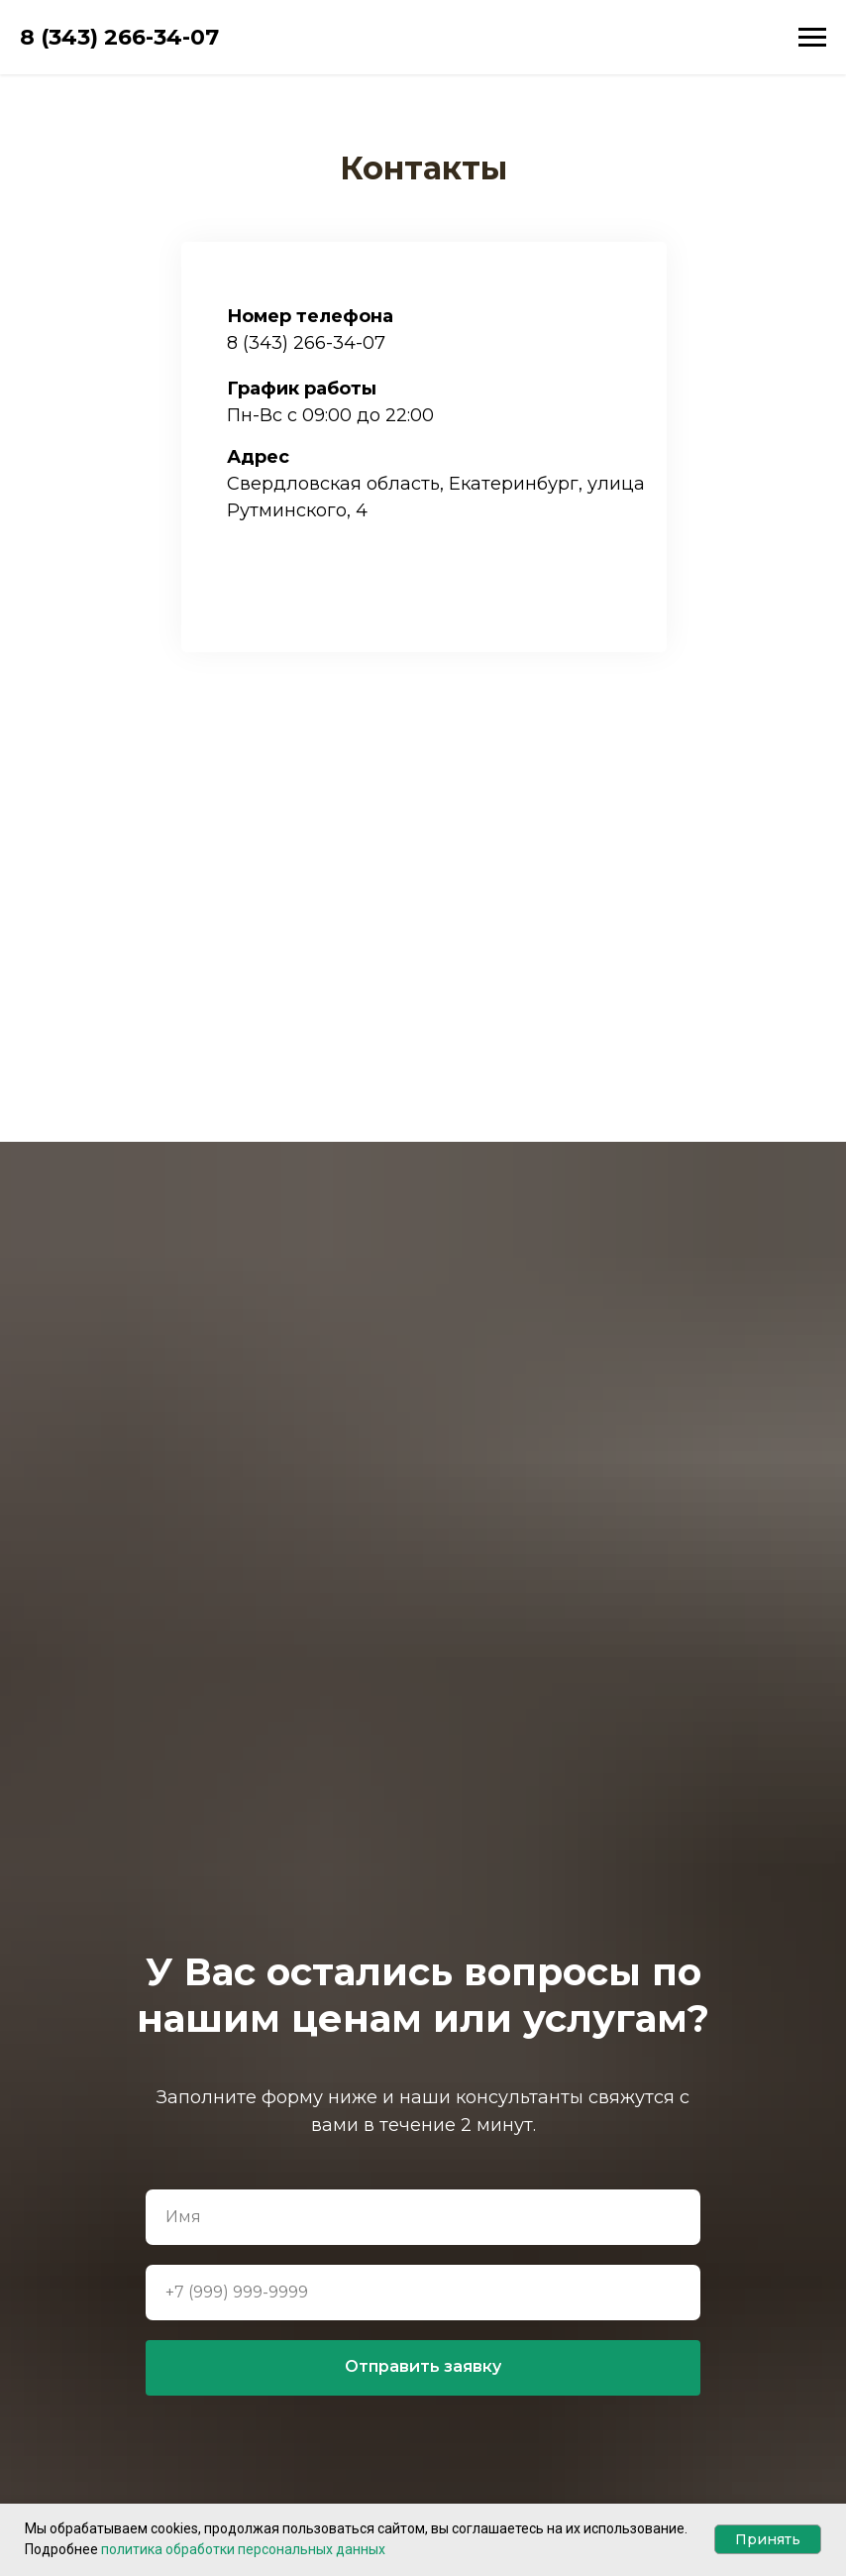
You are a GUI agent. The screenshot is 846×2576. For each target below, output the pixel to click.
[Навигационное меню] (812, 38)
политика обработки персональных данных (243, 2549)
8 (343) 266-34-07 (306, 343)
